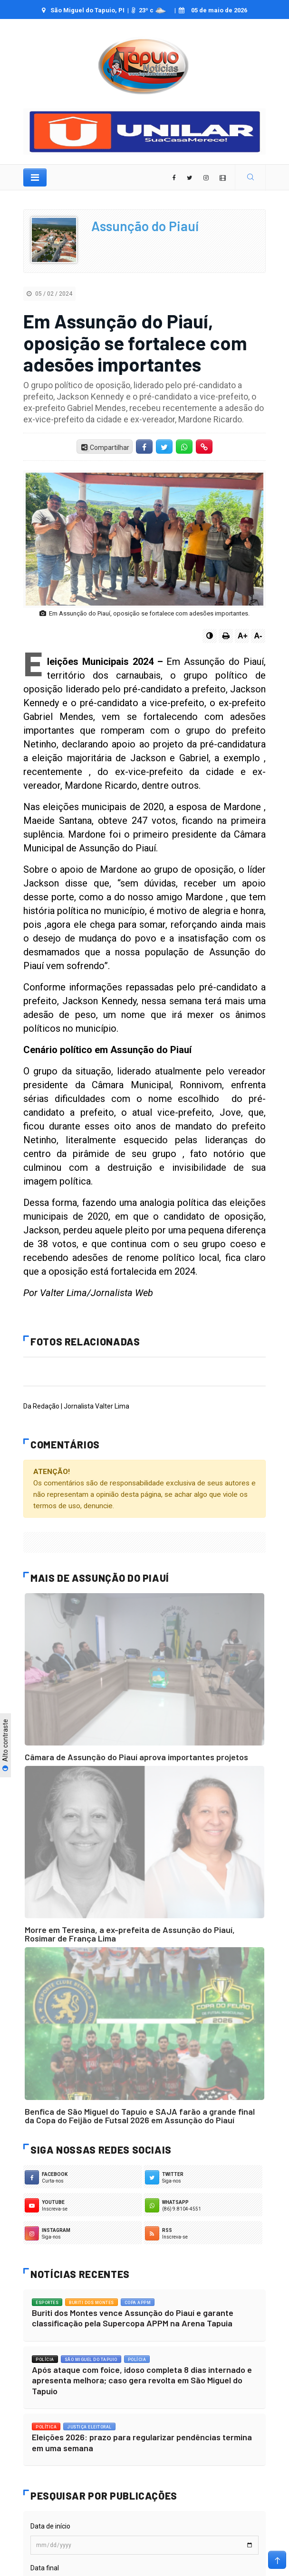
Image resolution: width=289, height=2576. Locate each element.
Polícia (45, 2359)
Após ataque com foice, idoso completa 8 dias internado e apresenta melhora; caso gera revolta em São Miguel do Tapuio (142, 2380)
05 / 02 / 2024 (49, 293)
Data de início (50, 2526)
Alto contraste (5, 1745)
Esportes (47, 2302)
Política (46, 2427)
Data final (44, 2568)
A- (258, 636)
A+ (243, 636)
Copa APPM (138, 2302)
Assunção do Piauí (145, 226)
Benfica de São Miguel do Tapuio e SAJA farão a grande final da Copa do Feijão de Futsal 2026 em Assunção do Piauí (140, 2115)
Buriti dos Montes (91, 2302)
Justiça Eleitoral (89, 2427)
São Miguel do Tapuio (91, 2359)
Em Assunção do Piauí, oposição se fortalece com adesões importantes (135, 342)
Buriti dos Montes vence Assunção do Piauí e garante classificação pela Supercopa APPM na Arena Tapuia (132, 2318)
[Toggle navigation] (35, 177)
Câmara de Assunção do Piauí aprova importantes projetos (136, 1757)
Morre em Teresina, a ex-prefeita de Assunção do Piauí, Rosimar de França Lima (130, 1933)
